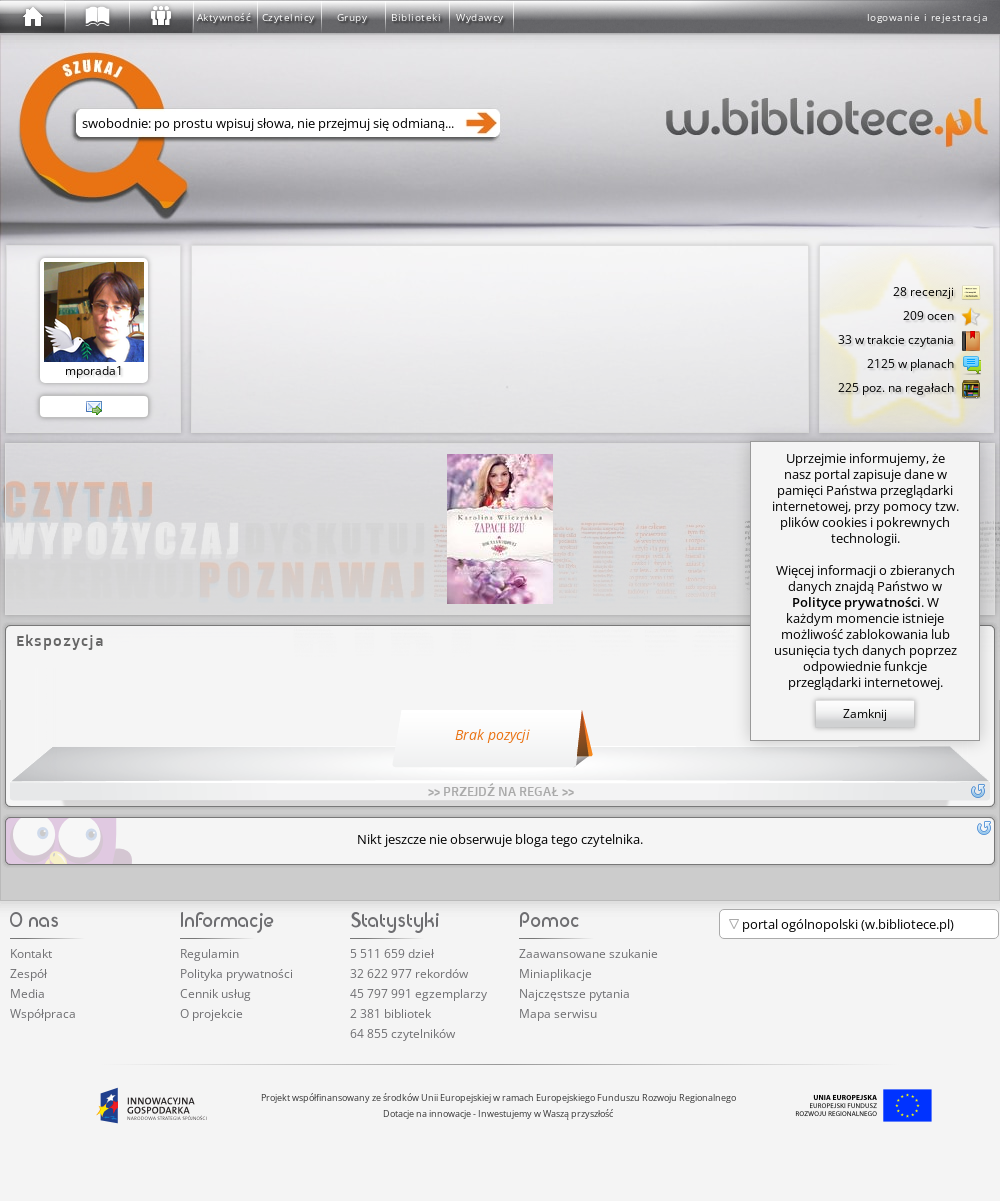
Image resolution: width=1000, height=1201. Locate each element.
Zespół (28, 973)
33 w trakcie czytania (909, 341)
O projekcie (211, 1013)
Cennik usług (215, 993)
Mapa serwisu (558, 1013)
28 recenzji (937, 293)
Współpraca (43, 1013)
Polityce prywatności (856, 602)
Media (27, 993)
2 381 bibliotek (390, 1013)
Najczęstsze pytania (574, 993)
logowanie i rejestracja (928, 17)
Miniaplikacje (555, 973)
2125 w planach (924, 365)
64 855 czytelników (402, 1033)
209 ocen (942, 317)
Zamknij (865, 713)
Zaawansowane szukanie (588, 953)
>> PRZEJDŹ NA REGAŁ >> (501, 791)
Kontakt (31, 953)
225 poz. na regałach (909, 389)
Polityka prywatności (236, 973)
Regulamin (209, 953)
